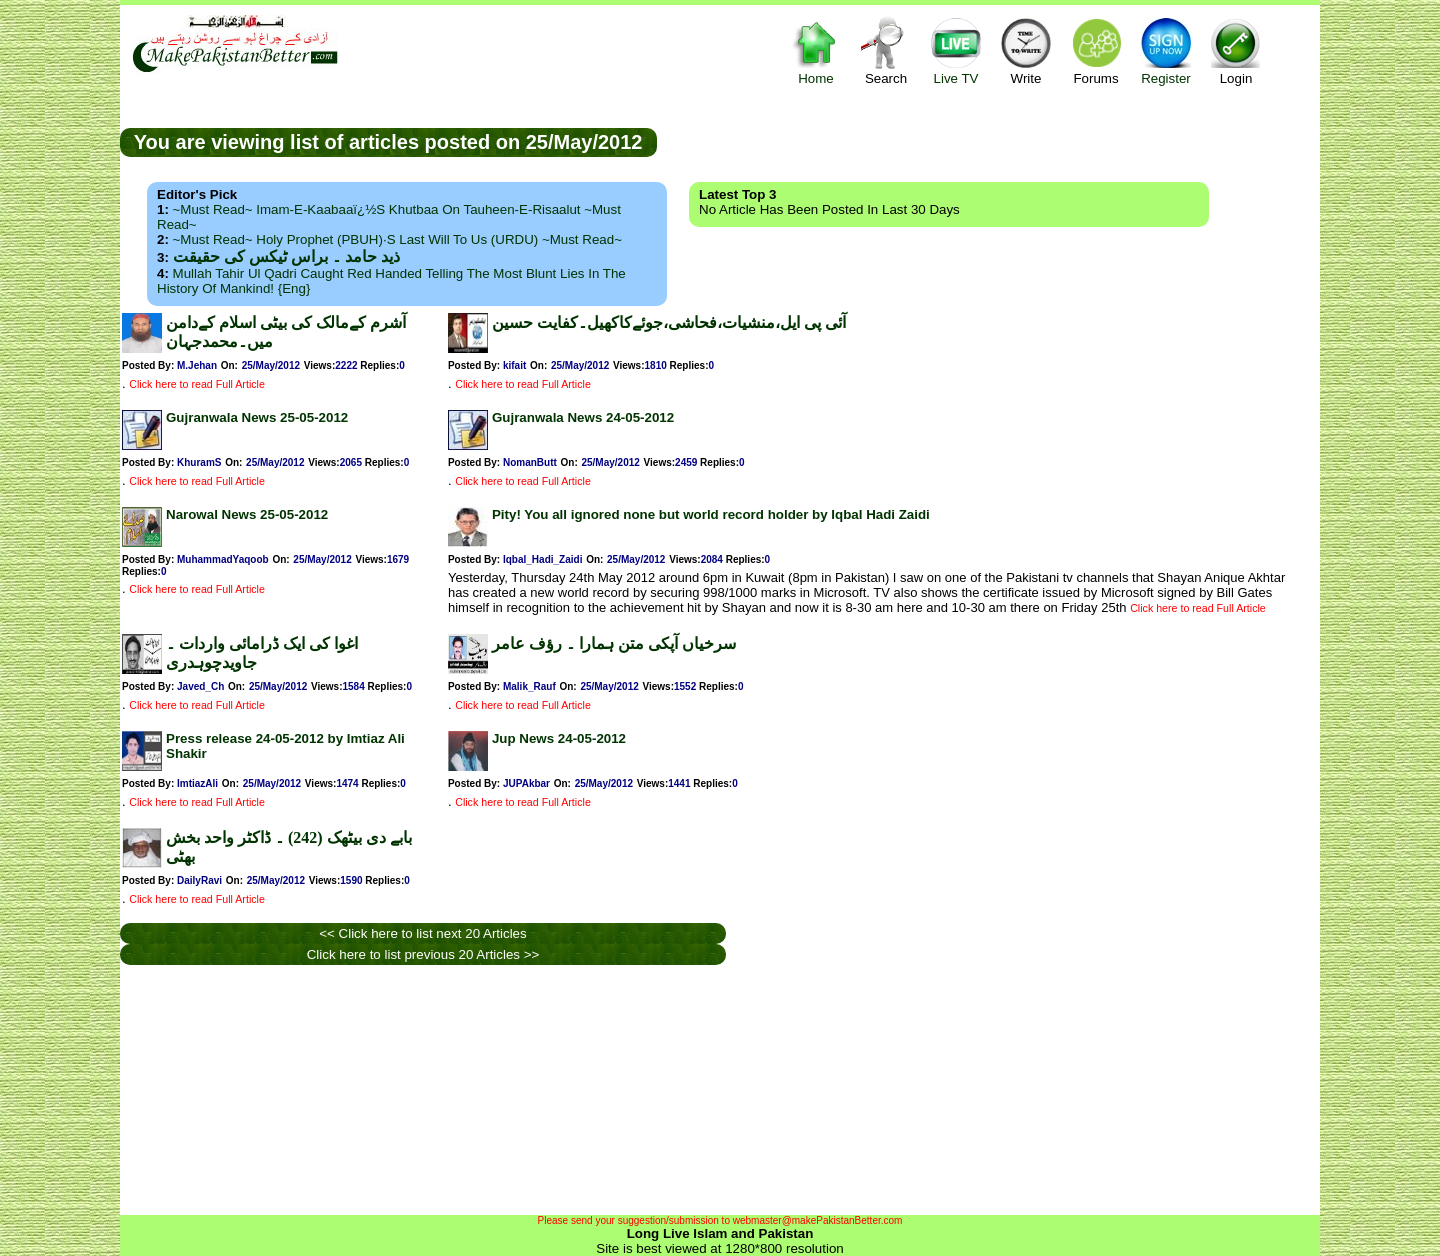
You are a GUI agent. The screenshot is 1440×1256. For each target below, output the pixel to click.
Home (816, 50)
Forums (1096, 50)
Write (1026, 50)
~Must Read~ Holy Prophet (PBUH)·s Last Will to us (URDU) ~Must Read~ (397, 239)
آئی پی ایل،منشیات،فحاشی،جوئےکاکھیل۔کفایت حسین (669, 322)
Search (886, 50)
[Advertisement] (988, 141)
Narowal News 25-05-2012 (247, 514)
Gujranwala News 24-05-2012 (583, 417)
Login (1236, 50)
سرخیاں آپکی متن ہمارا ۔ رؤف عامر (614, 643)
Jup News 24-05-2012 (559, 738)
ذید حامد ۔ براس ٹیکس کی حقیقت (286, 256)
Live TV (956, 50)
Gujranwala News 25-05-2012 (257, 417)
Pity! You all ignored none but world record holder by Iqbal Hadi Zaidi (711, 514)
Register (1166, 50)
